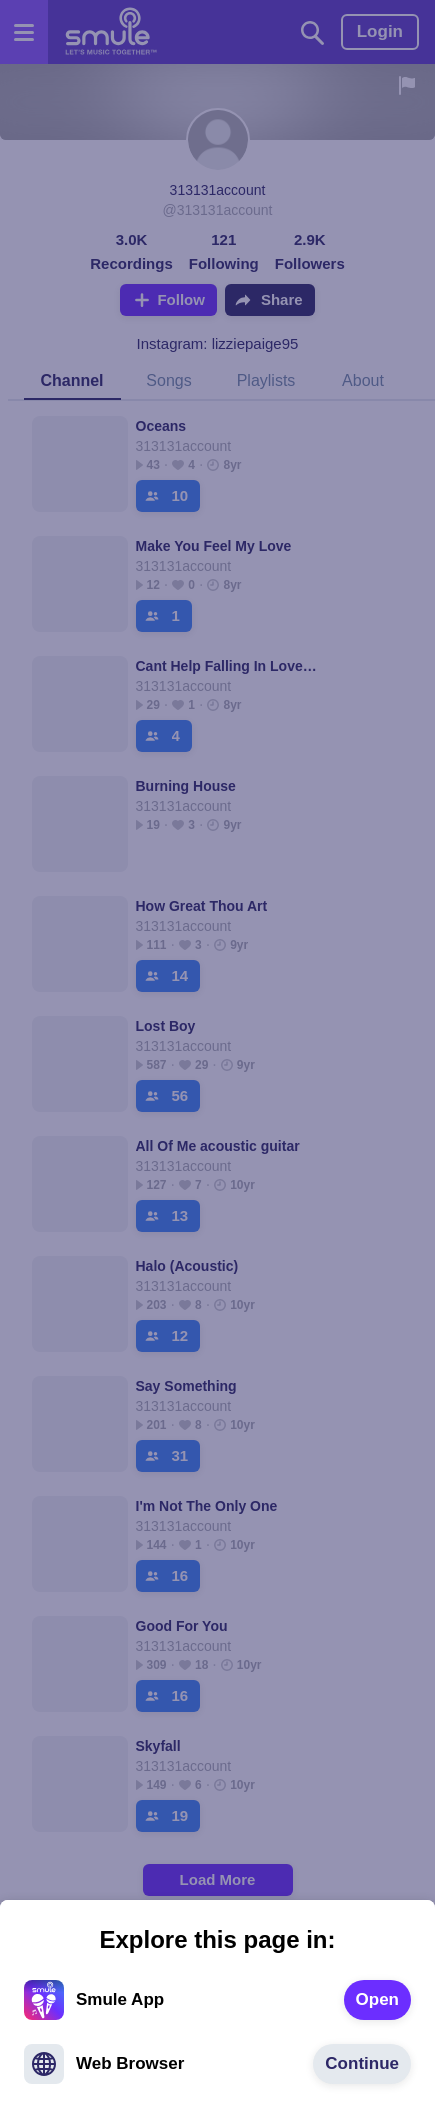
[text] (377, 2000)
